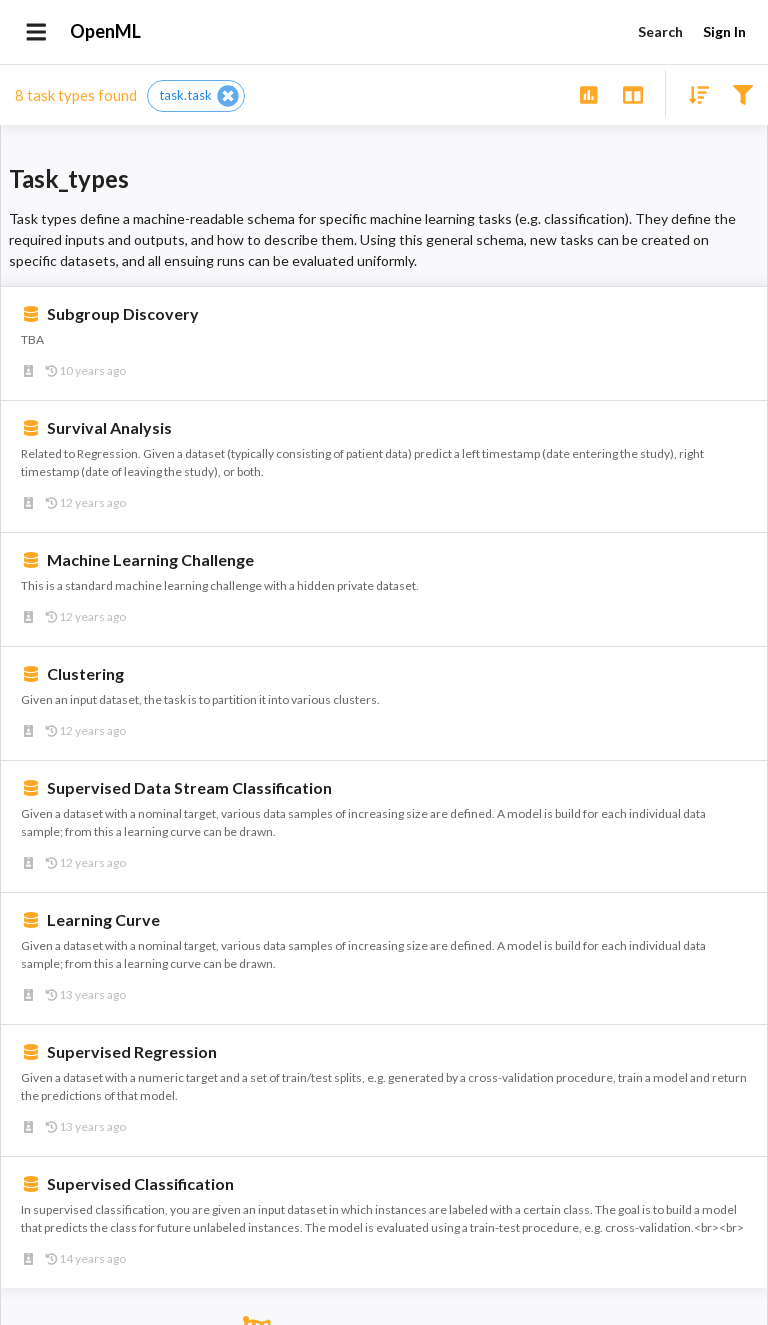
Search (660, 32)
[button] (196, 96)
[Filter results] (742, 93)
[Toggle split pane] (632, 93)
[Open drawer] (36, 32)
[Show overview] (588, 93)
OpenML (106, 32)
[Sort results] (693, 93)
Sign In (724, 32)
